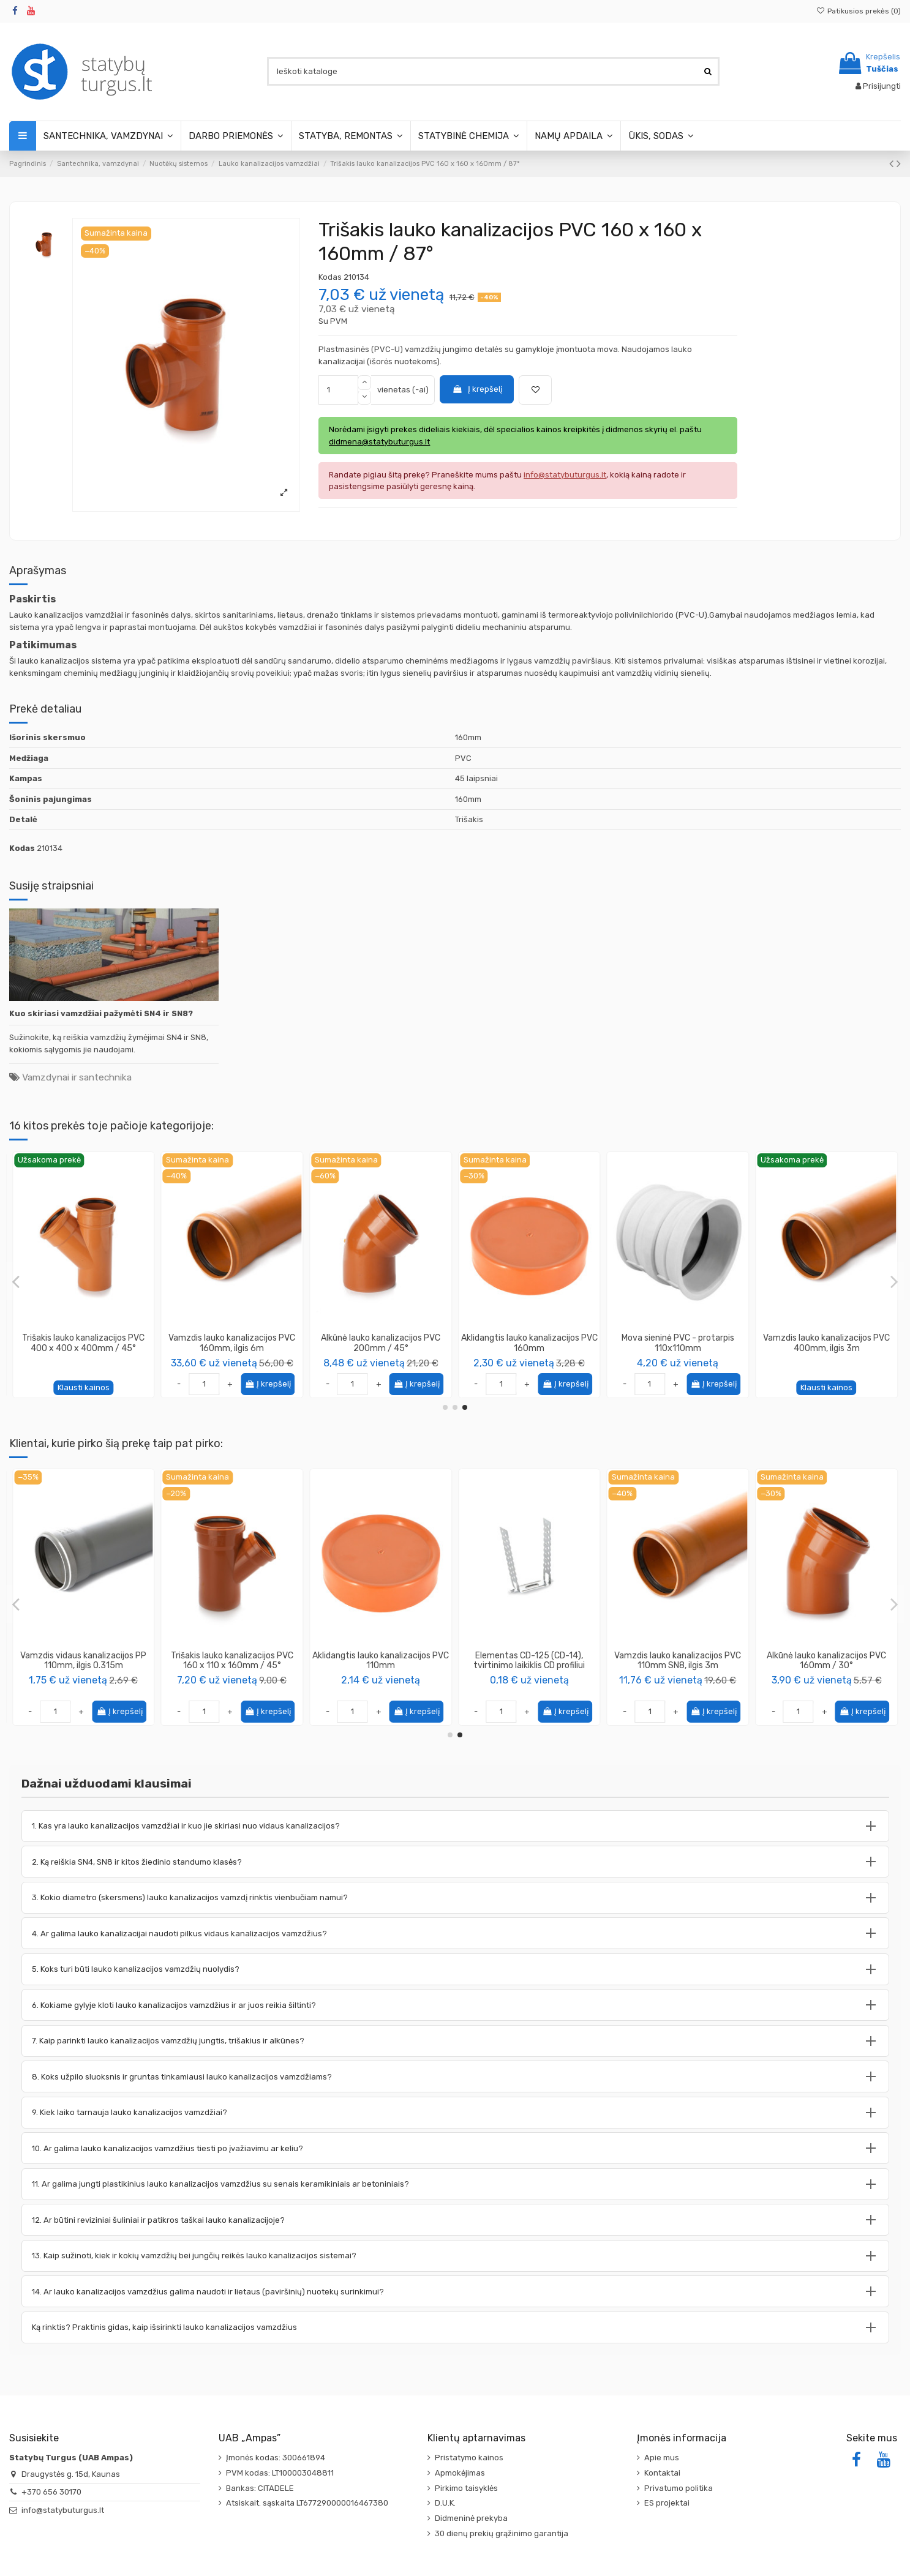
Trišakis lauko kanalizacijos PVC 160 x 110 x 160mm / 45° (232, 1343)
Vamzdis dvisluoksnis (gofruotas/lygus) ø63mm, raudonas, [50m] (232, 1666)
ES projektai (667, 2502)
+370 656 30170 (51, 2491)
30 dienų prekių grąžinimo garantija (501, 2533)
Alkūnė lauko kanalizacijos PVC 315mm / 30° (826, 1343)
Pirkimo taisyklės (466, 2488)
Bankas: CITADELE (260, 2488)
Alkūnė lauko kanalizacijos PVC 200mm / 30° (529, 1343)
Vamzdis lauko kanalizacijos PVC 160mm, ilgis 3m (380, 1660)
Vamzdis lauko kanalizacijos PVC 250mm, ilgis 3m (83, 1660)
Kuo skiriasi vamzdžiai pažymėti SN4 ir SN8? (101, 1013)
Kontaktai (662, 2472)
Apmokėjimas (460, 2472)
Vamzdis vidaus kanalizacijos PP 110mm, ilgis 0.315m (678, 1660)
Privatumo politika (678, 2488)
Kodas (330, 277)
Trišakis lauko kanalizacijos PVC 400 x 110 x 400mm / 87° (83, 1343)
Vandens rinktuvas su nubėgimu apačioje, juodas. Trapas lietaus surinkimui (529, 1666)
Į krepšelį (477, 389)
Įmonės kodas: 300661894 (275, 2457)
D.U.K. (445, 2502)
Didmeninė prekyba (471, 2518)
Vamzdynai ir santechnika (77, 1077)
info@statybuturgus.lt (62, 2510)
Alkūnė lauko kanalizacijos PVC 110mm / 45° (380, 1343)
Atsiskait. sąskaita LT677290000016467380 (307, 2502)
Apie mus (661, 2457)
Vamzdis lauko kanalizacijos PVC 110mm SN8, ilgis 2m (677, 1343)
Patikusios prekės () (858, 11)
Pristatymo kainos (469, 2457)
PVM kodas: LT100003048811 (280, 2472)
